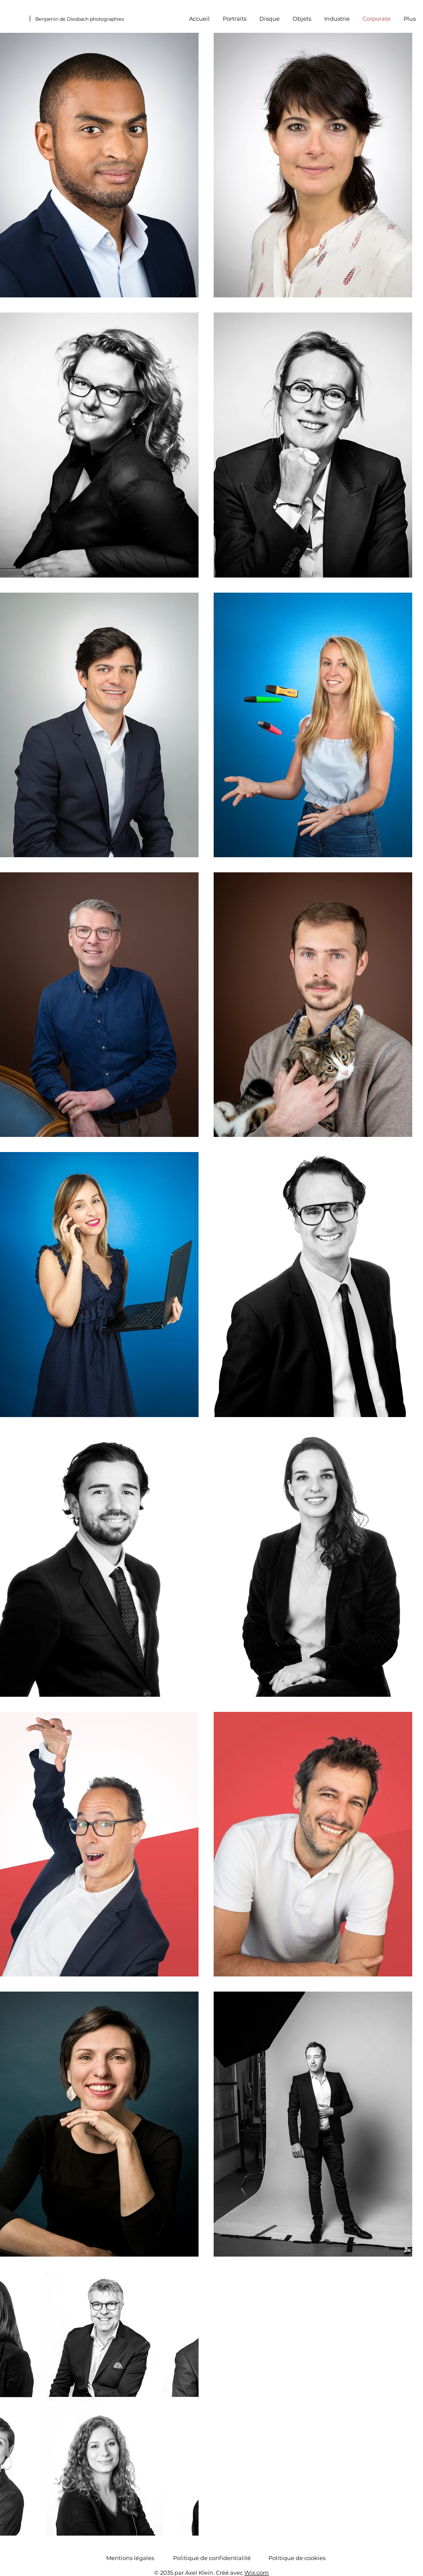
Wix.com (256, 2572)
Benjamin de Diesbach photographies (79, 19)
